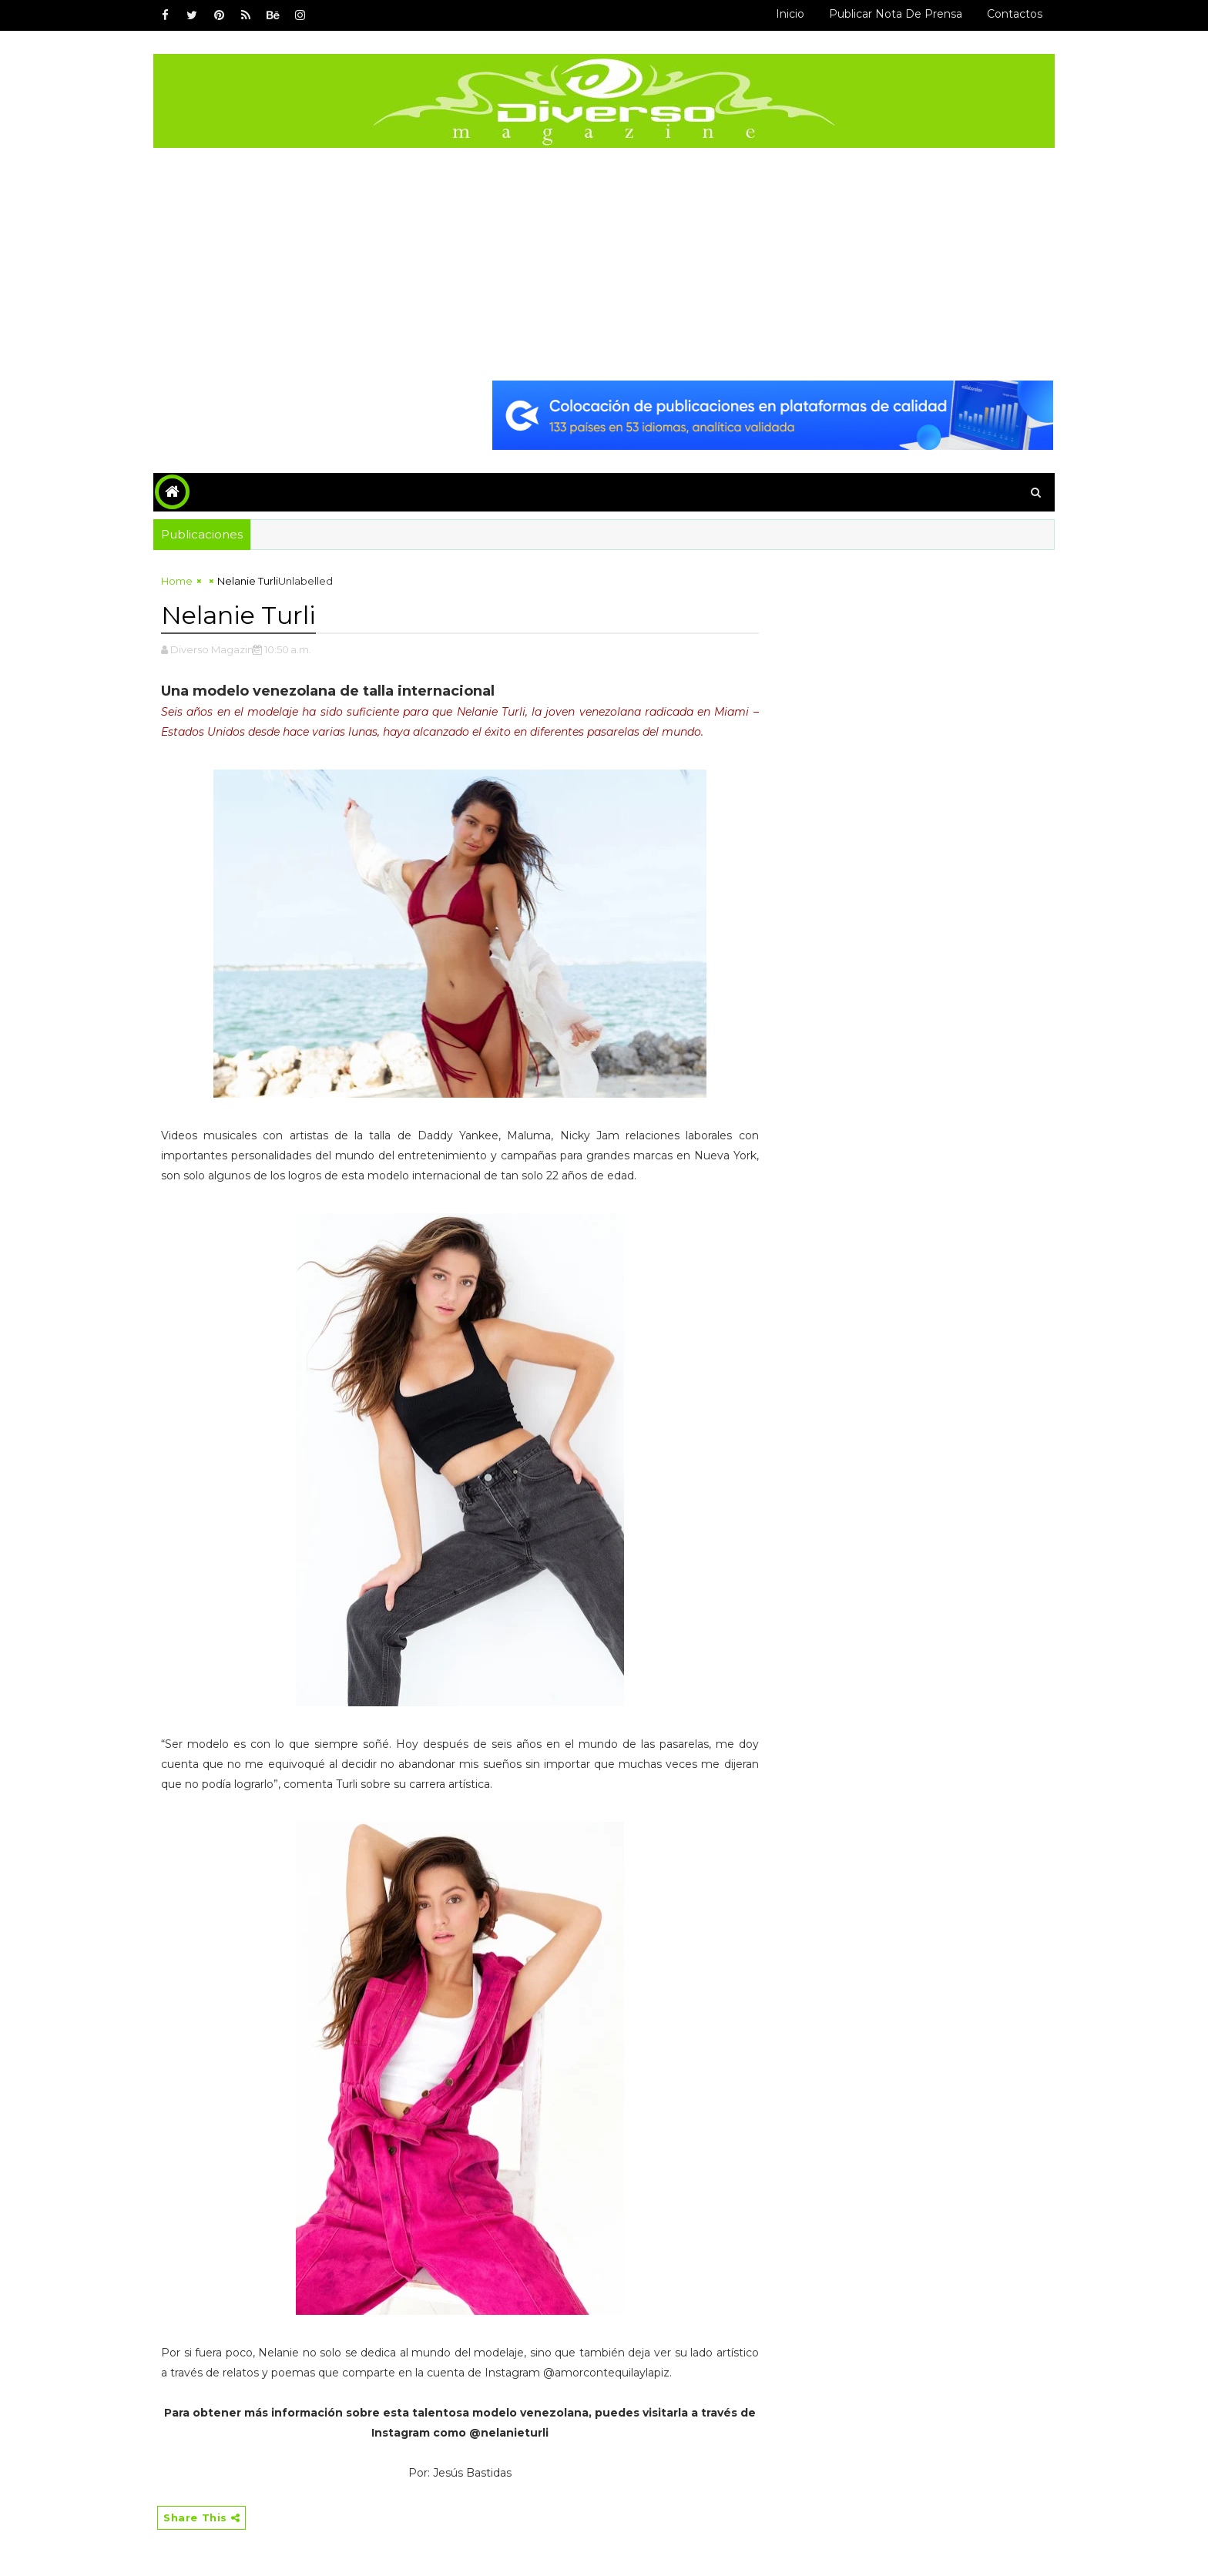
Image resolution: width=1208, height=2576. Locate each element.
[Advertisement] (604, 263)
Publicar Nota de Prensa (895, 14)
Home (177, 581)
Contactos (1014, 14)
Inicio (790, 14)
